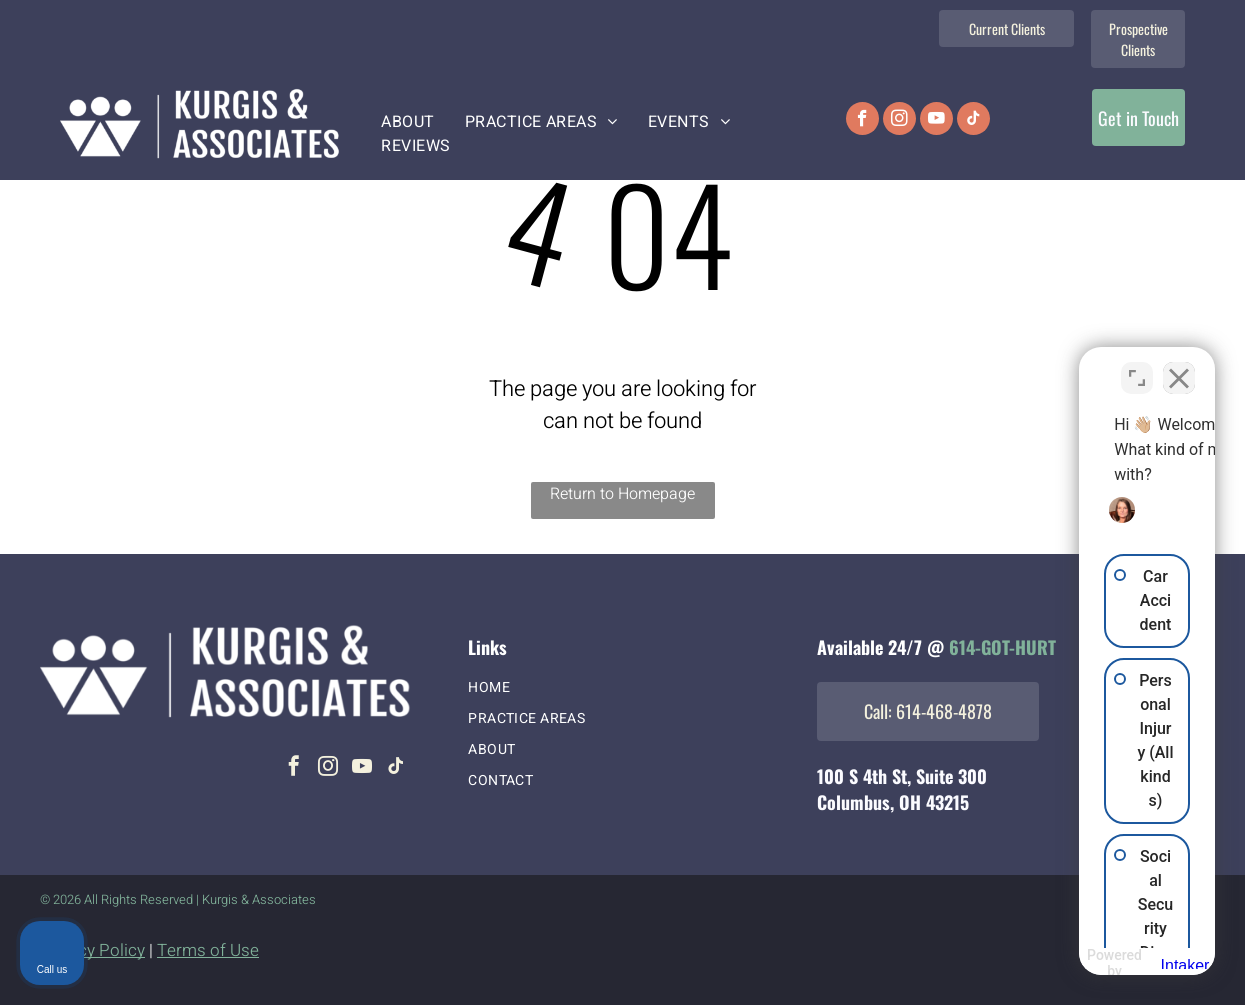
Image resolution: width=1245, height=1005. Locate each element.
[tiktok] (973, 121)
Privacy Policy (92, 950)
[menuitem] (407, 122)
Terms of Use (208, 950)
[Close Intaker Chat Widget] (1179, 366)
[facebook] (862, 121)
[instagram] (899, 121)
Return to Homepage (622, 494)
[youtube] (936, 121)
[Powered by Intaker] (1074, 963)
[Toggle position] (1137, 366)
